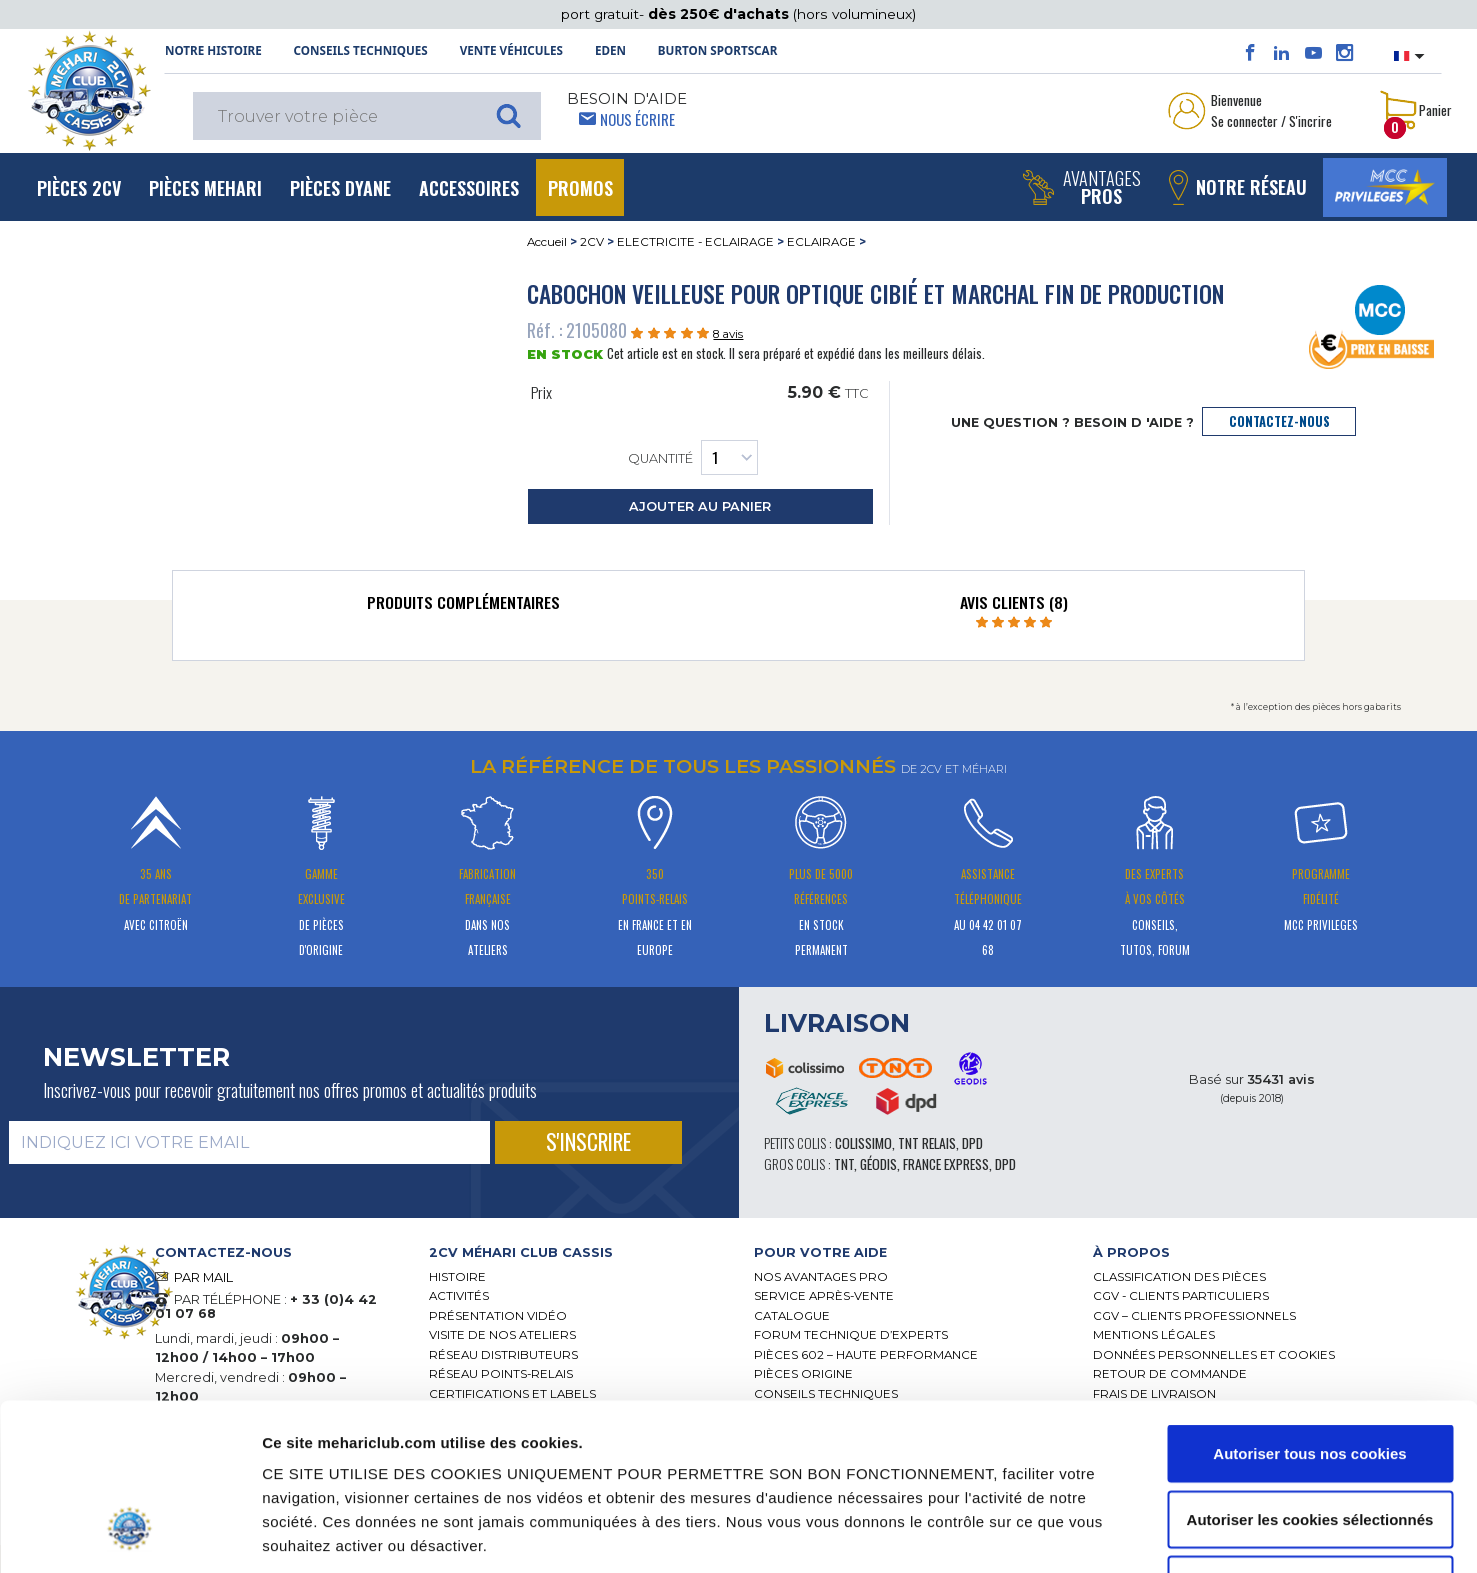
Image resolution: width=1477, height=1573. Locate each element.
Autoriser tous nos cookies (1309, 1310)
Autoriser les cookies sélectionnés (1310, 1376)
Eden (610, 50)
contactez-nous (1279, 421)
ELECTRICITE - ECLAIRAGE (695, 242)
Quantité (693, 457)
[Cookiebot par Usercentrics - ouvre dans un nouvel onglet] (129, 1534)
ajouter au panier (700, 506)
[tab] (463, 607)
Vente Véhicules (511, 50)
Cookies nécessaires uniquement (1310, 1441)
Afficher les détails (1092, 1533)
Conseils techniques (361, 50)
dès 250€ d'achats (720, 14)
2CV (592, 242)
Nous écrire (637, 119)
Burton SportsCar (717, 50)
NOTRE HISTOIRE (213, 50)
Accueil (547, 242)
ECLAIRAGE (821, 242)
